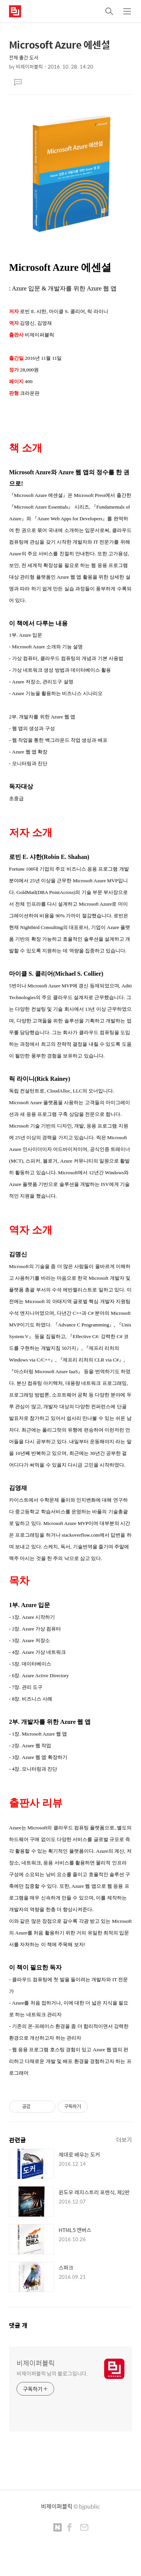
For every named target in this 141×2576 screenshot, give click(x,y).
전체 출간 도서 (23, 57)
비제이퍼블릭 (36, 2363)
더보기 (124, 2139)
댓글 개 (18, 2325)
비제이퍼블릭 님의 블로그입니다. (52, 2373)
